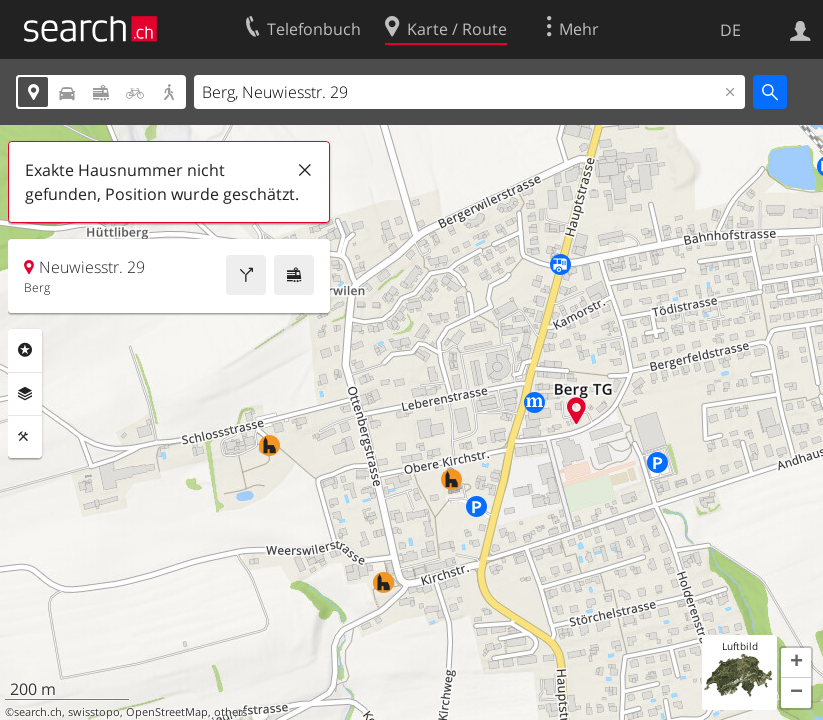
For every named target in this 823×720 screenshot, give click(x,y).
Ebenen (25, 394)
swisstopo (94, 712)
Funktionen (25, 437)
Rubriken (25, 350)
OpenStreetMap (167, 712)
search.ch (38, 712)
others (230, 712)
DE (730, 30)
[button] (796, 663)
